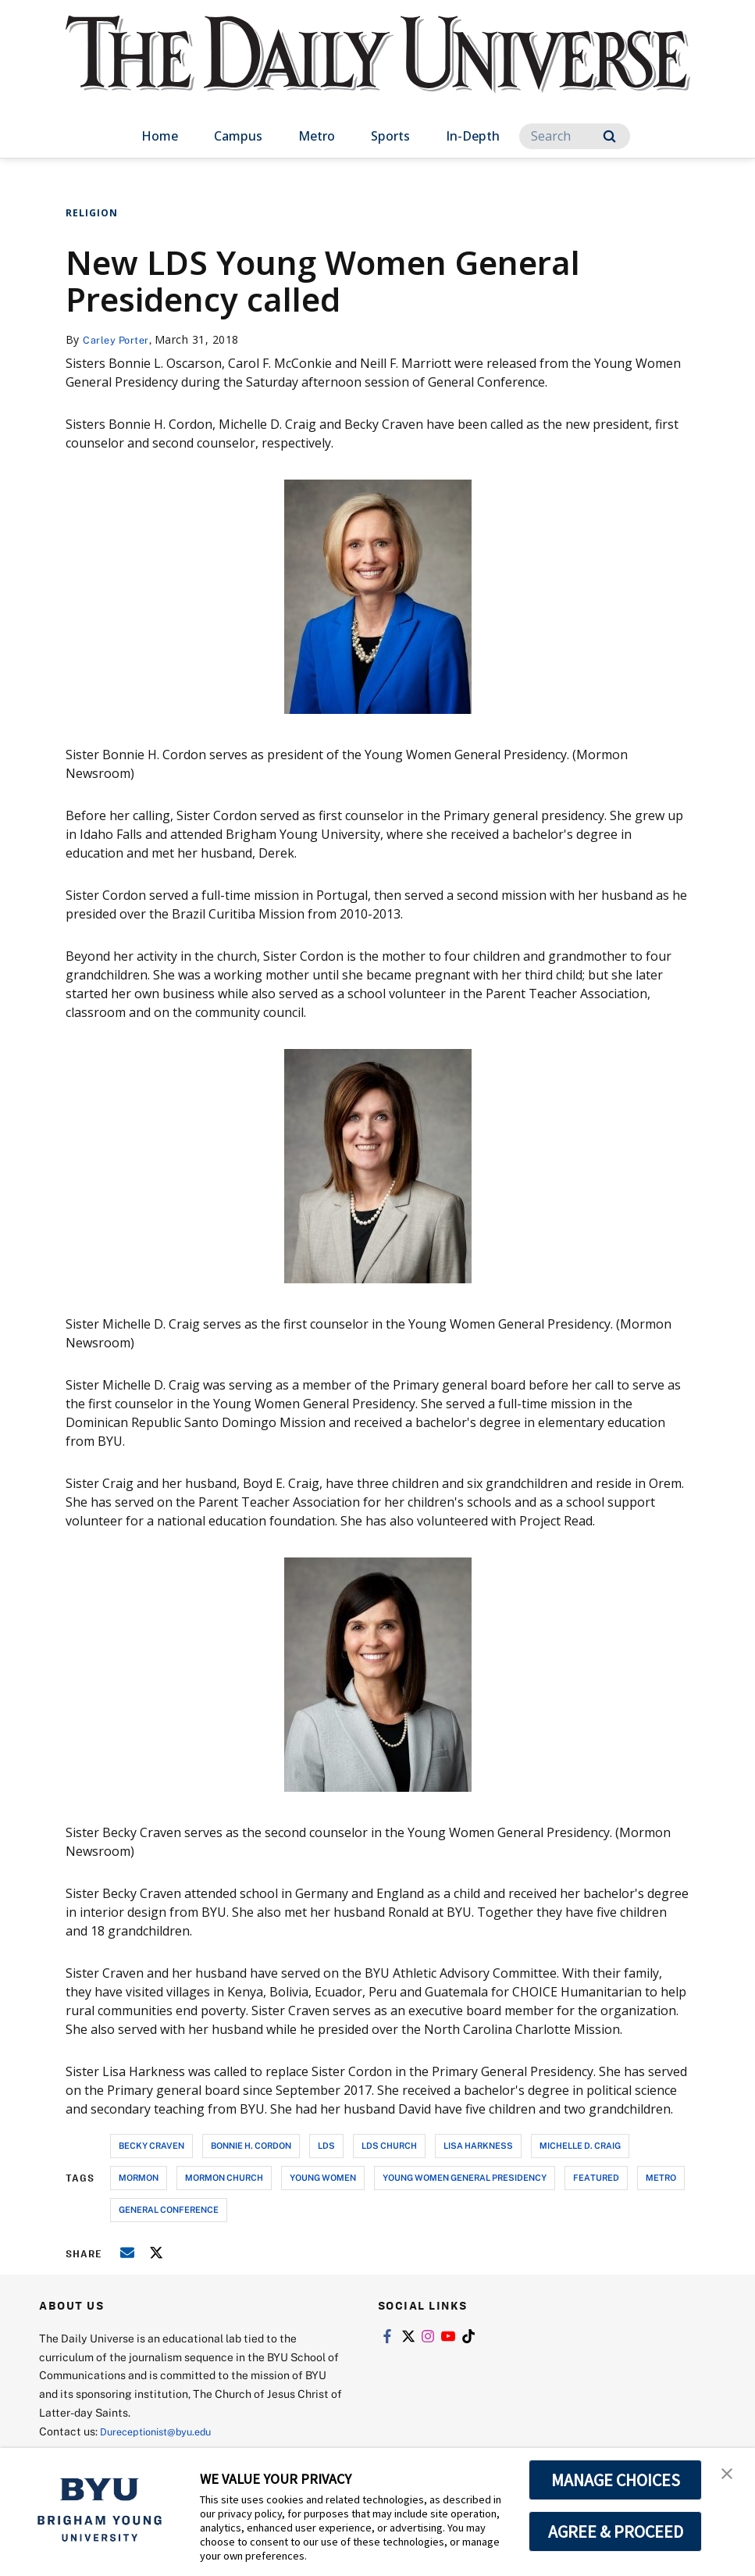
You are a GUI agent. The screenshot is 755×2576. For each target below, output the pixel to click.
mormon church (224, 2177)
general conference (169, 2209)
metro (661, 2177)
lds (326, 2145)
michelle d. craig (580, 2145)
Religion (92, 212)
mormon (138, 2177)
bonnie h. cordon (251, 2145)
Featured (596, 2177)
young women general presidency (465, 2177)
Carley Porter (119, 339)
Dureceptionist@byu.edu (163, 2431)
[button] (729, 2476)
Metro (316, 135)
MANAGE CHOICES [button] (615, 2480)
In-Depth (473, 135)
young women (323, 2177)
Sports (390, 135)
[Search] (574, 136)
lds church (389, 2145)
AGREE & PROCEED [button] (615, 2531)
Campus (238, 135)
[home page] (378, 70)
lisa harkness (478, 2145)
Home (159, 135)
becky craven (151, 2145)
